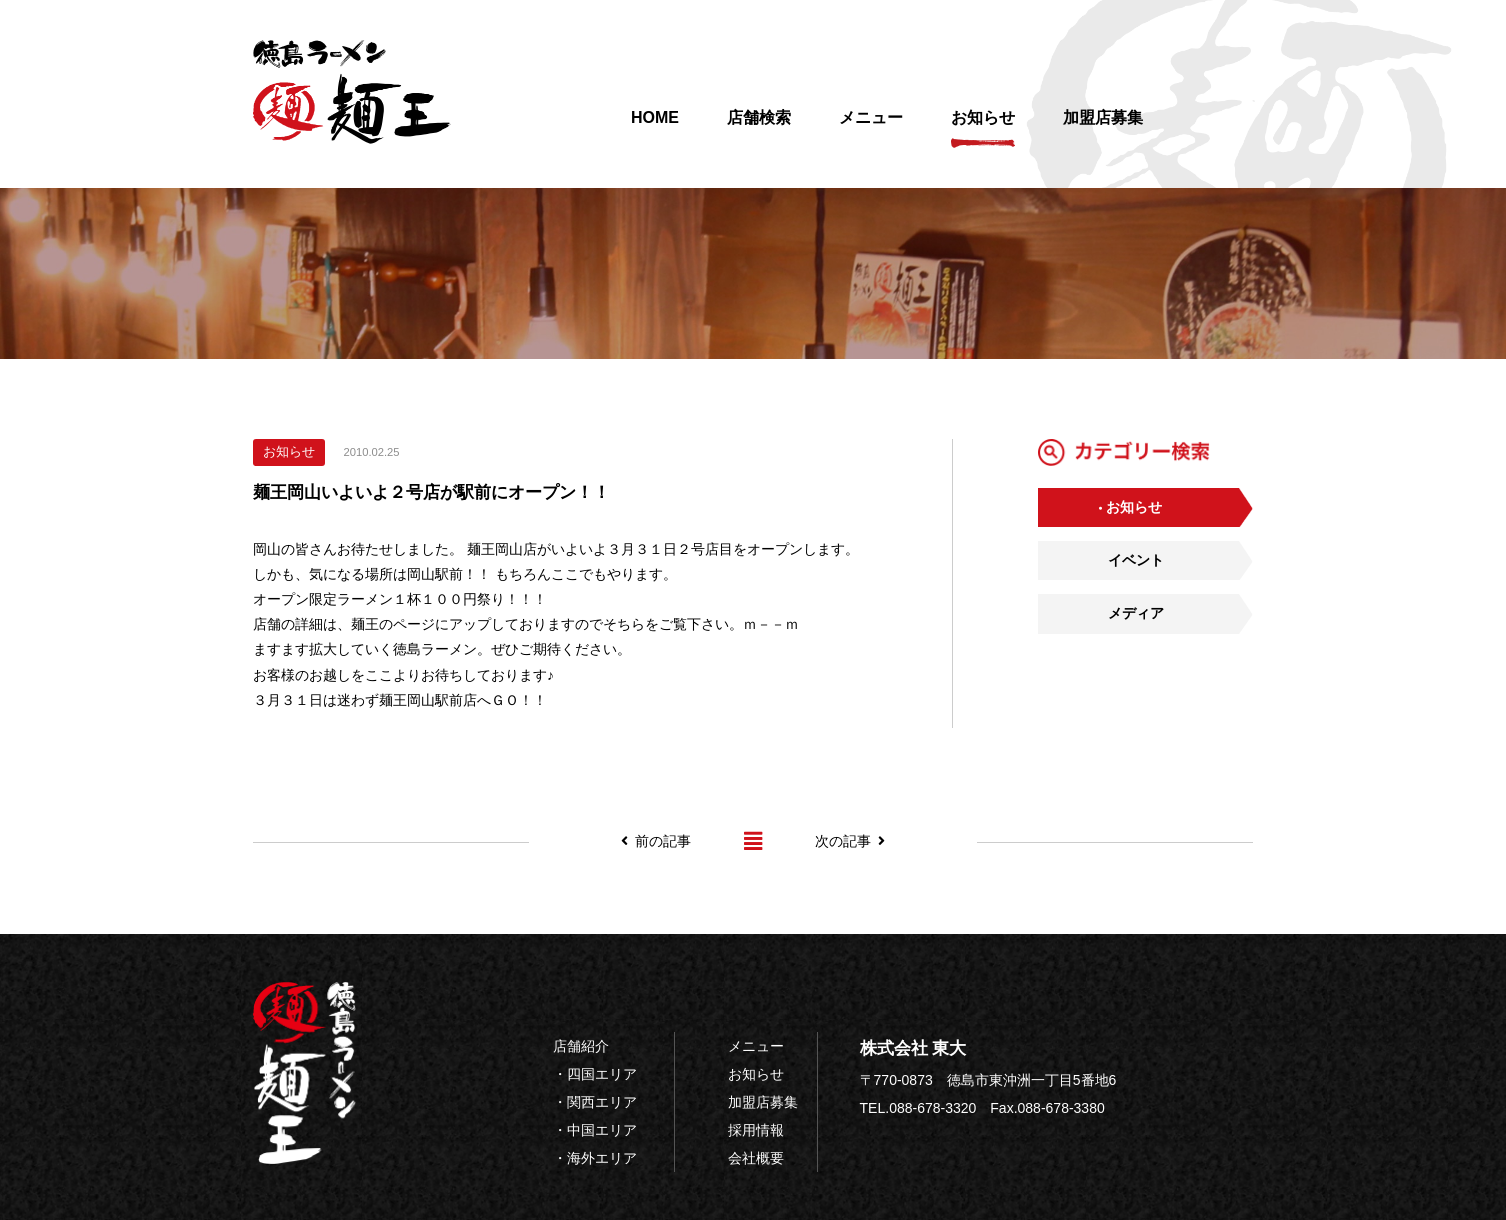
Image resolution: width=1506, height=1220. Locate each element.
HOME (655, 128)
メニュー (871, 128)
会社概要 (756, 1158)
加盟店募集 (1103, 128)
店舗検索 (759, 128)
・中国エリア (595, 1130)
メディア (1136, 613)
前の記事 (656, 841)
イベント (1136, 560)
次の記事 (850, 841)
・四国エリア (595, 1074)
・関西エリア (595, 1102)
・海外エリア (595, 1158)
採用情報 (756, 1130)
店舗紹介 (581, 1046)
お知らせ (983, 128)
